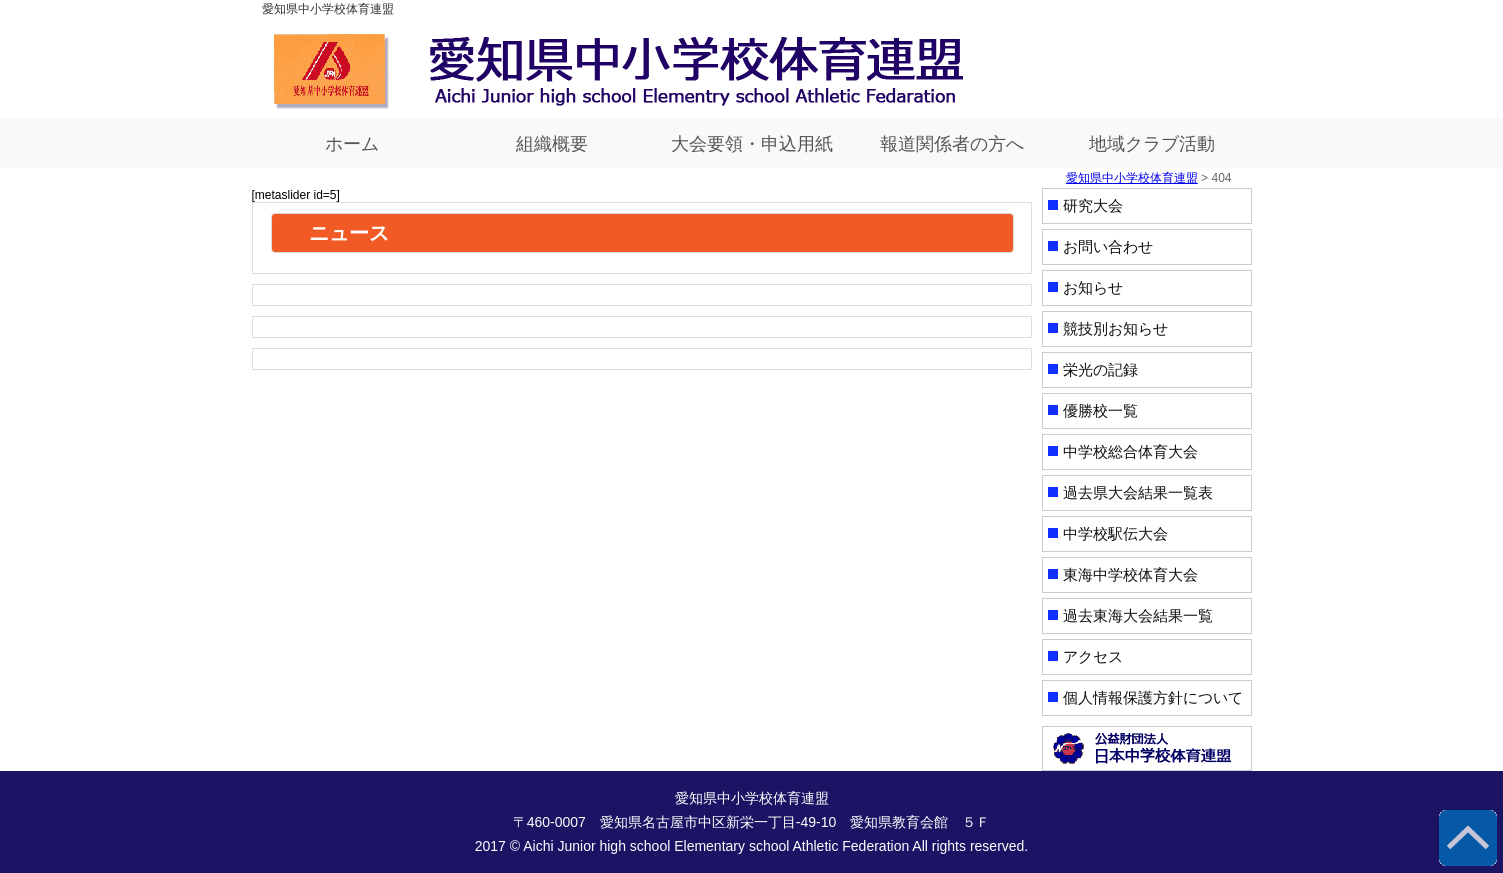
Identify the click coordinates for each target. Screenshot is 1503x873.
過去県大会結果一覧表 (1138, 492)
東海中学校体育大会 (1130, 574)
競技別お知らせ (1115, 328)
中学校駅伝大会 (1115, 533)
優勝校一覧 (1100, 410)
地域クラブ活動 (1152, 144)
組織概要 (552, 144)
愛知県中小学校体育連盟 (1132, 178)
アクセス (1093, 656)
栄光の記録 (1100, 369)
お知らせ (1093, 287)
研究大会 (1093, 205)
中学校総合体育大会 (1130, 451)
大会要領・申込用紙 (752, 144)
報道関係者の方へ (952, 144)
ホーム (352, 144)
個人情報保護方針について (1153, 697)
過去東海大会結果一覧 (1138, 615)
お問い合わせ (1108, 246)
